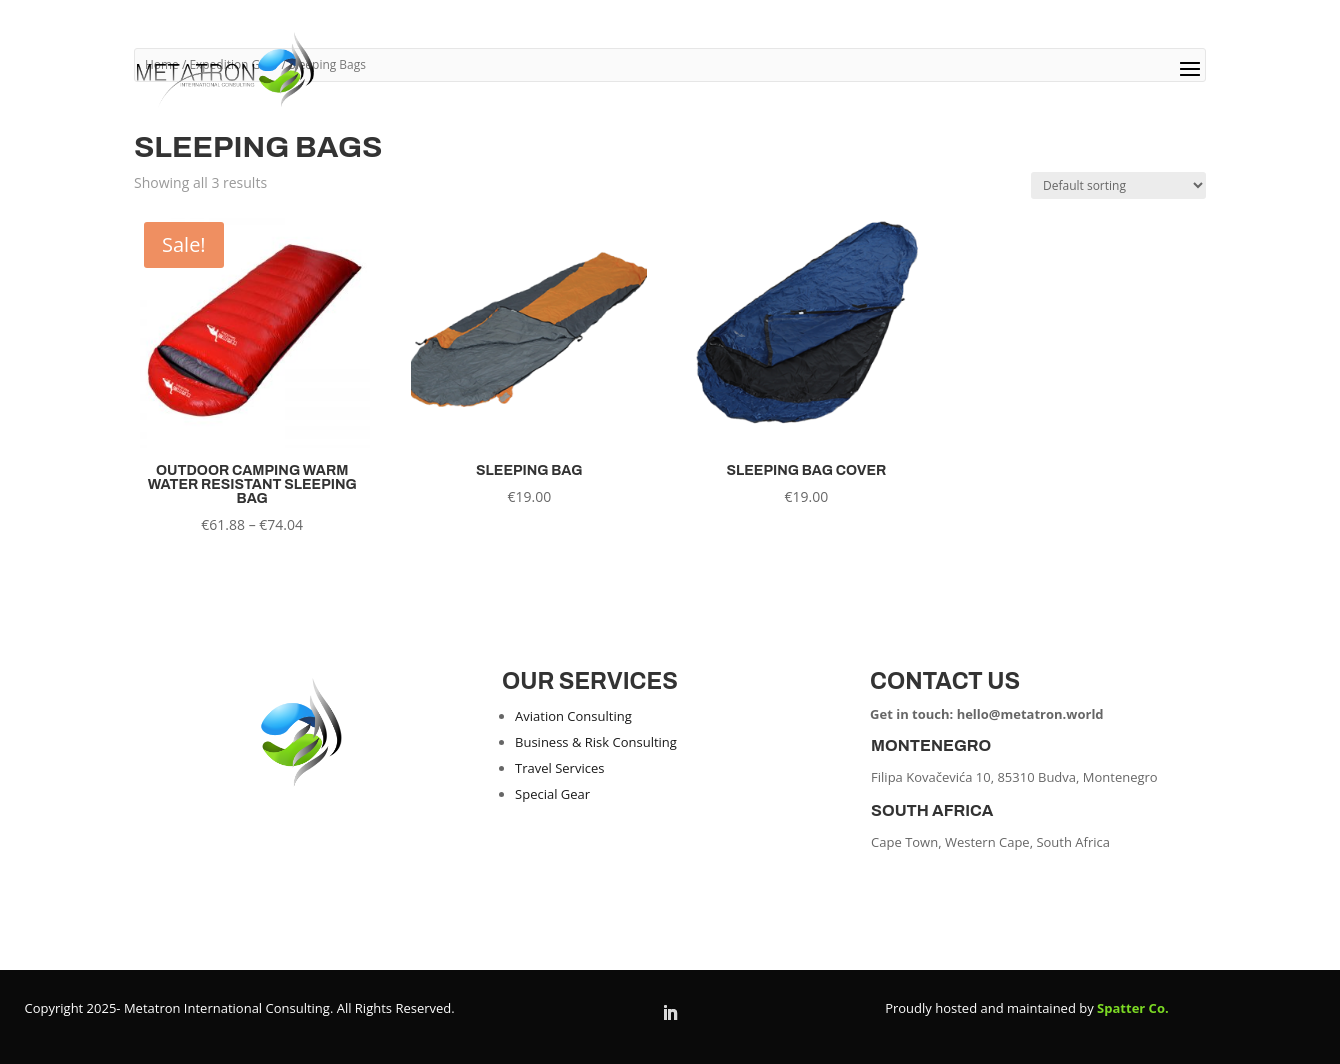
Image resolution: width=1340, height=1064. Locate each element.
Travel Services (559, 768)
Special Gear (552, 794)
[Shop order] (1118, 185)
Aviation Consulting (573, 716)
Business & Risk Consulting (596, 742)
